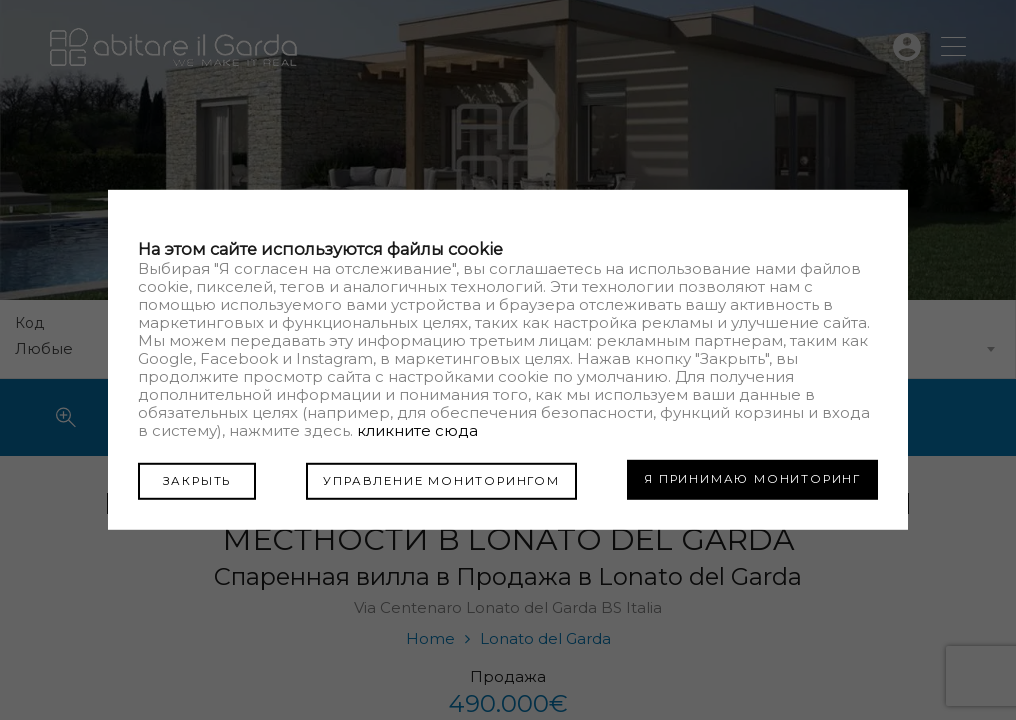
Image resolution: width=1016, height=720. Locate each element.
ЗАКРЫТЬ (189, 479)
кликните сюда (417, 431)
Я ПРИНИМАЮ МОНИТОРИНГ (752, 479)
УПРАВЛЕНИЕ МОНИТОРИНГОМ (434, 479)
